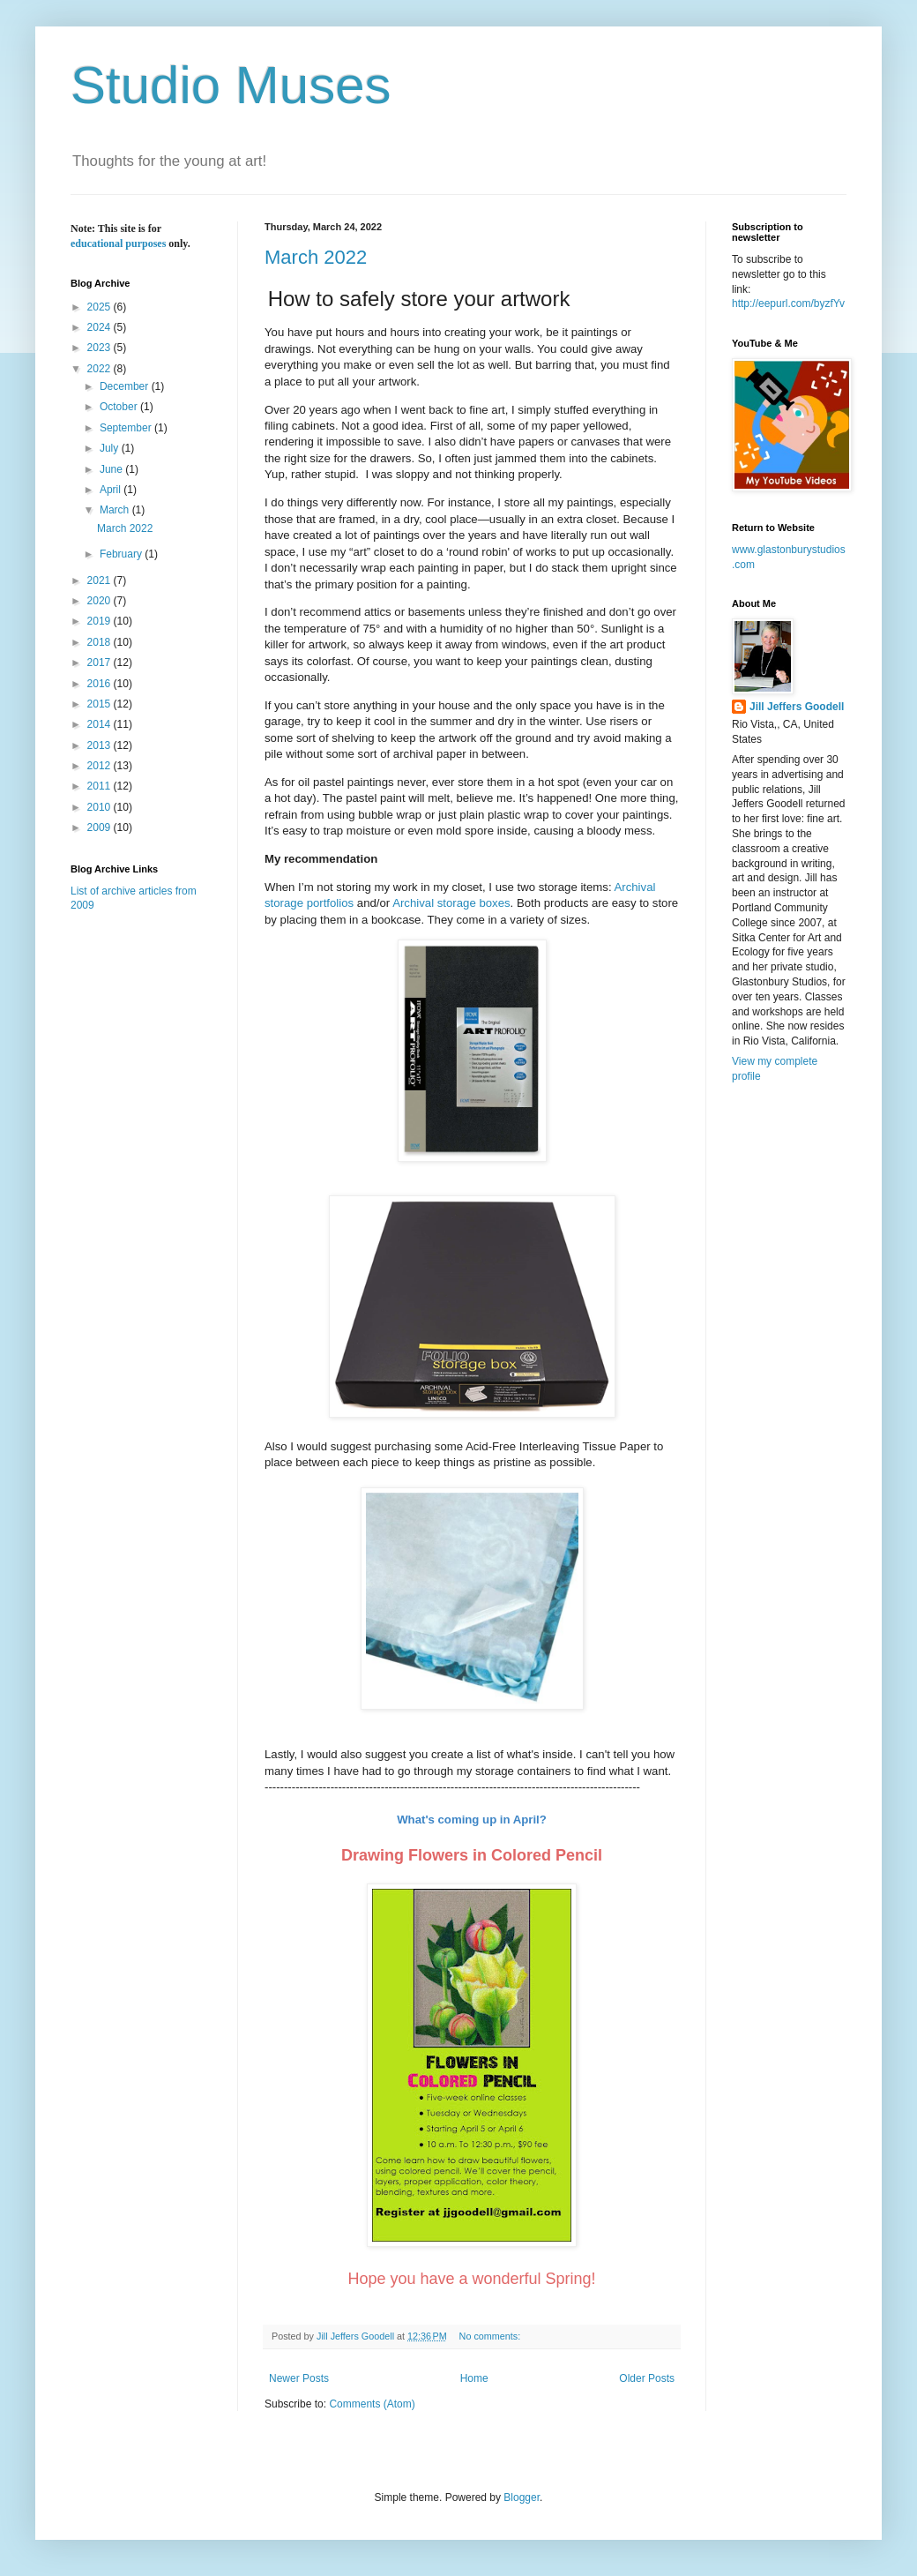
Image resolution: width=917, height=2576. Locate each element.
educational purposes (118, 243)
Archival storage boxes (451, 903)
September (127, 428)
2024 (100, 327)
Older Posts (647, 2378)
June (112, 469)
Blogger (521, 2497)
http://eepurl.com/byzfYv (788, 303)
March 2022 (316, 257)
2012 (100, 766)
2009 (100, 827)
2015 (100, 704)
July (111, 448)
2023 (100, 347)
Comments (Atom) (371, 2404)
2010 (100, 807)
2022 (100, 369)
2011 (100, 786)
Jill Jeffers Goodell (796, 706)
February (122, 554)
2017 (100, 662)
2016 (100, 684)
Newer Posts (299, 2378)
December (126, 386)
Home (474, 2378)
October (120, 407)
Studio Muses (231, 85)
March (116, 510)
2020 (100, 601)
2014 (100, 724)
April (111, 489)
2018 (100, 642)
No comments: (491, 2336)
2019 (100, 621)
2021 (100, 580)
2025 (100, 307)
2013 (100, 745)
